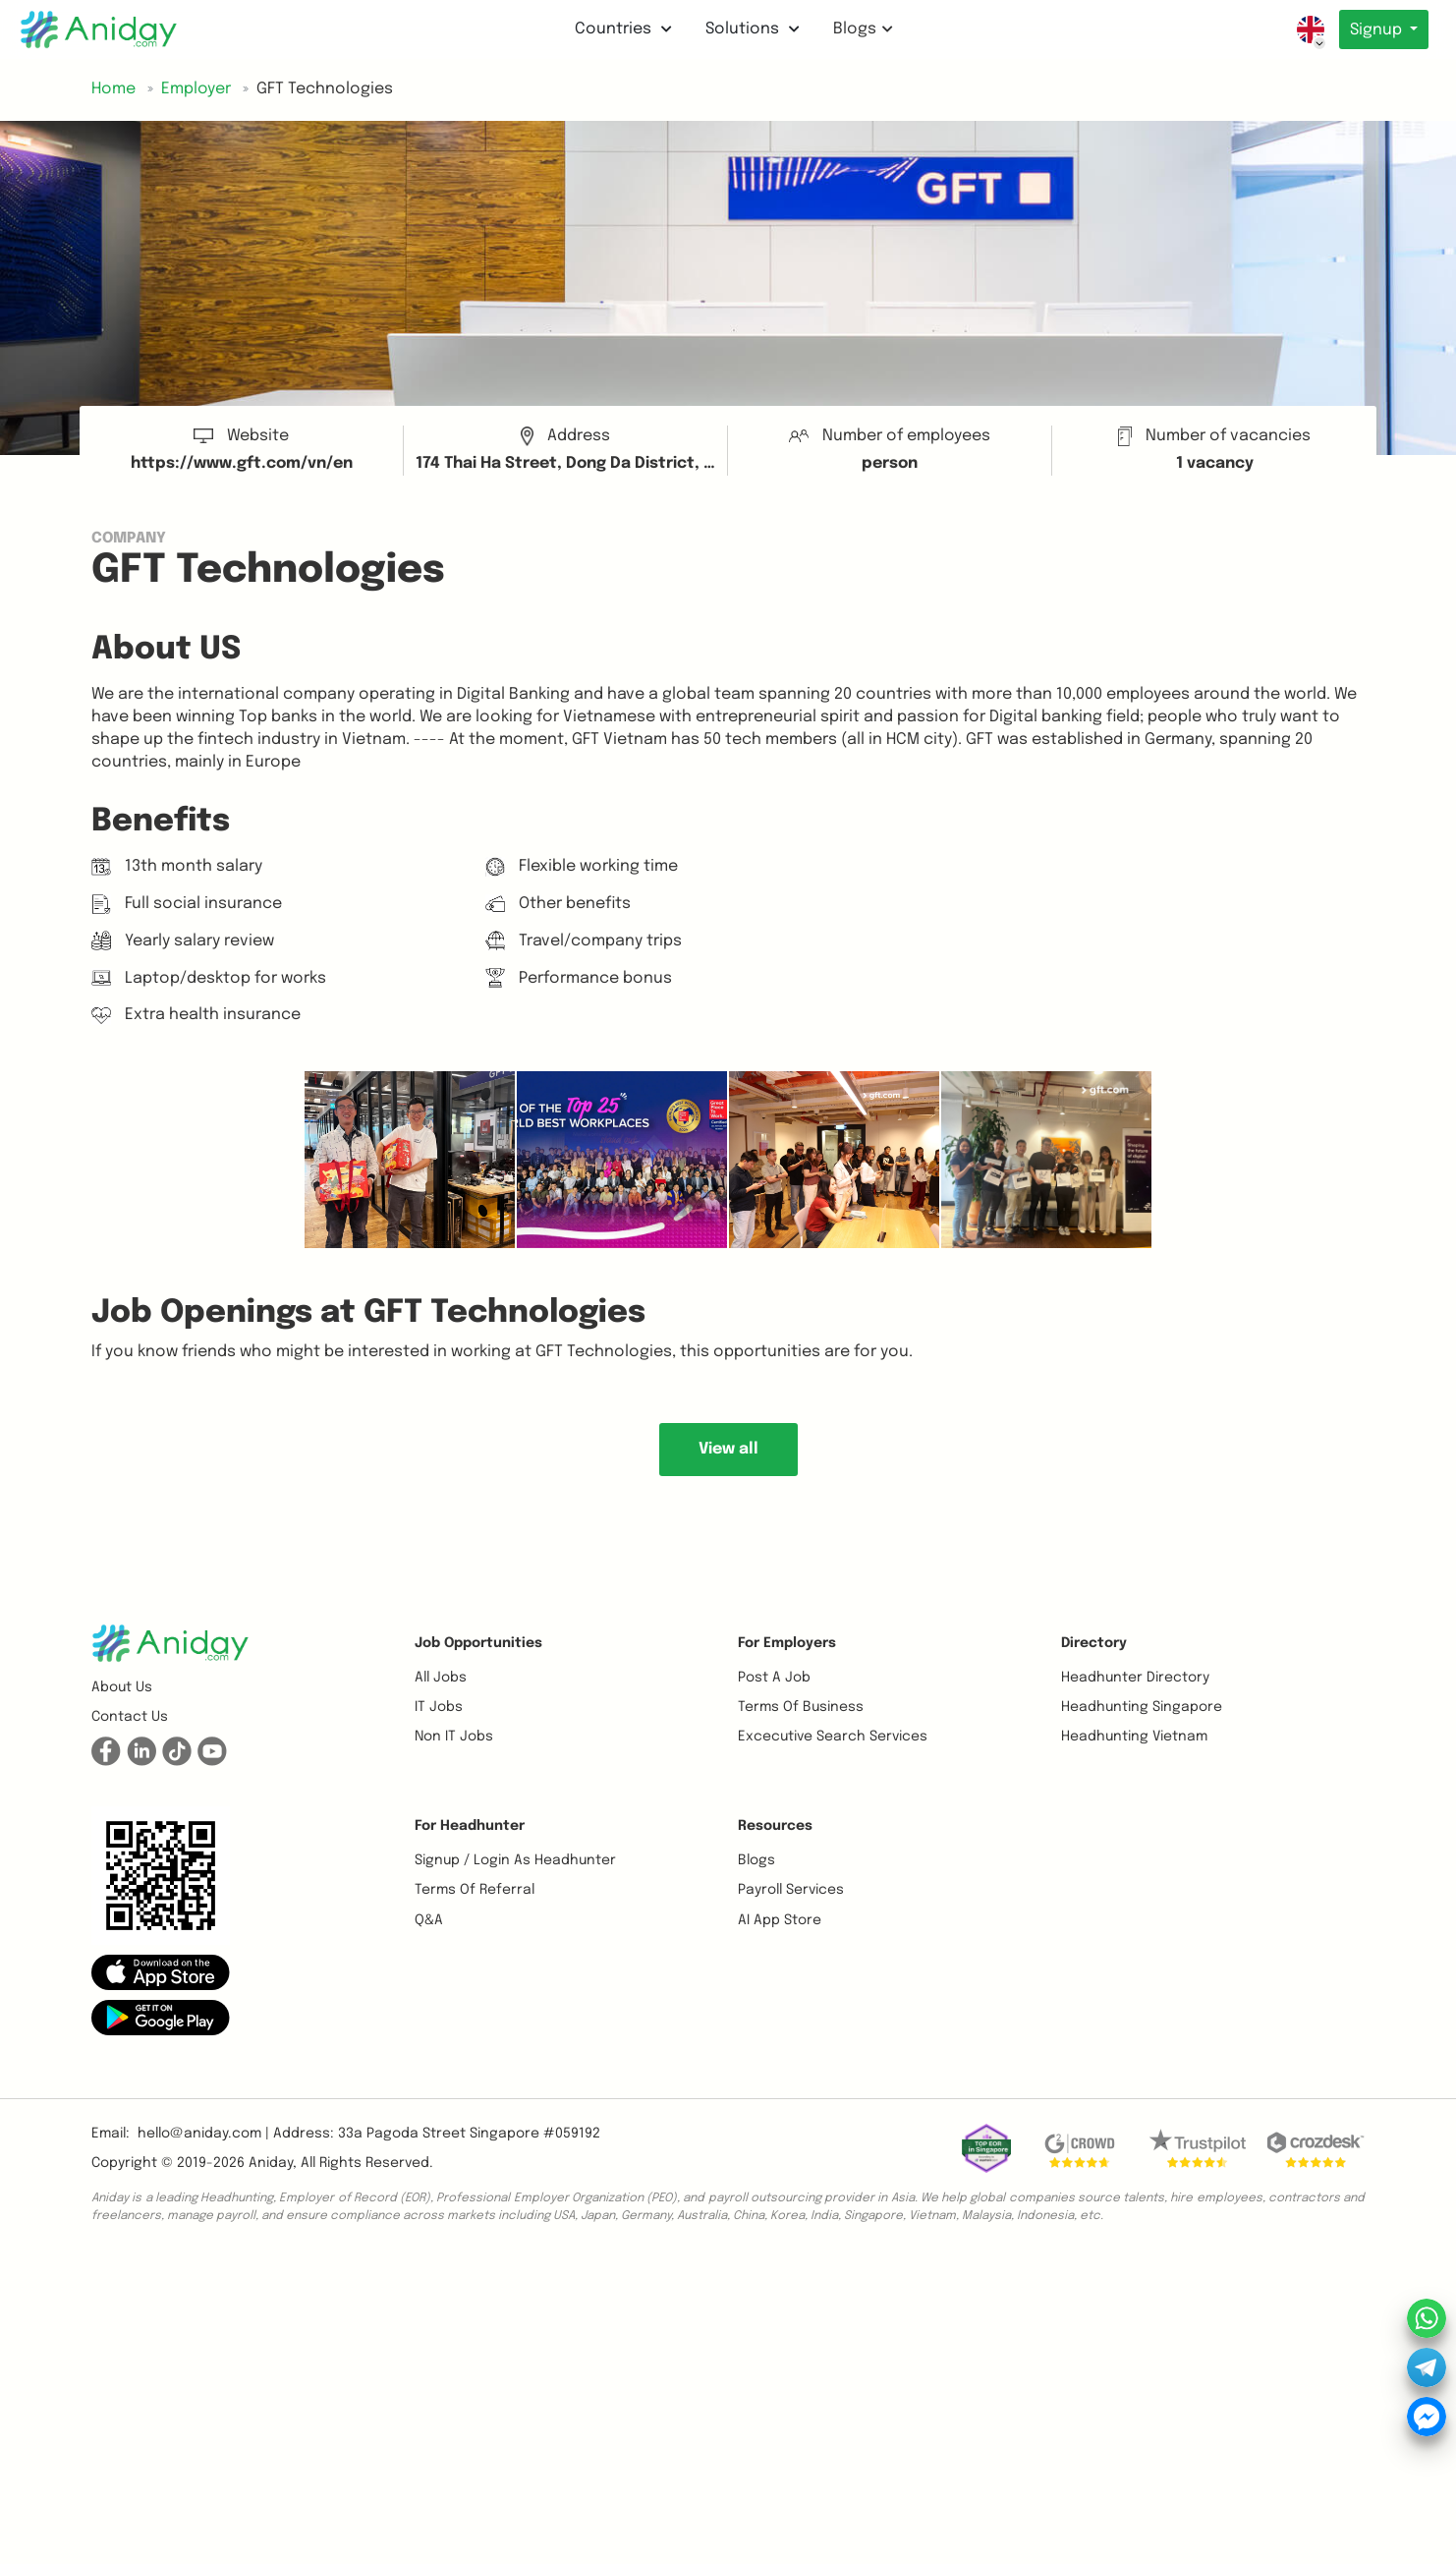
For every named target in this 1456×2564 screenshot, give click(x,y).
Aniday (271, 2163)
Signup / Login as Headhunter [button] (515, 1860)
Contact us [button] (129, 1717)
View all (728, 1449)
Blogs (861, 29)
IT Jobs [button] (439, 1707)
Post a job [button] (774, 1677)
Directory (1094, 1643)
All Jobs (441, 1677)
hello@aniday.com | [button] (203, 2133)
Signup (1376, 30)
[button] (160, 1972)
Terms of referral (474, 1890)
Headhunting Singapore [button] (1141, 1707)
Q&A (429, 1920)
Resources (775, 1826)
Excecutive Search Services (832, 1736)
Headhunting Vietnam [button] (1134, 1736)
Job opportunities (478, 1643)
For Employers (787, 1643)
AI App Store (779, 1920)
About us (121, 1687)
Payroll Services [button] (791, 1890)
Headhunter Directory (1135, 1677)
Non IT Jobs (454, 1736)
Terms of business (801, 1707)
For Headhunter (470, 1826)
